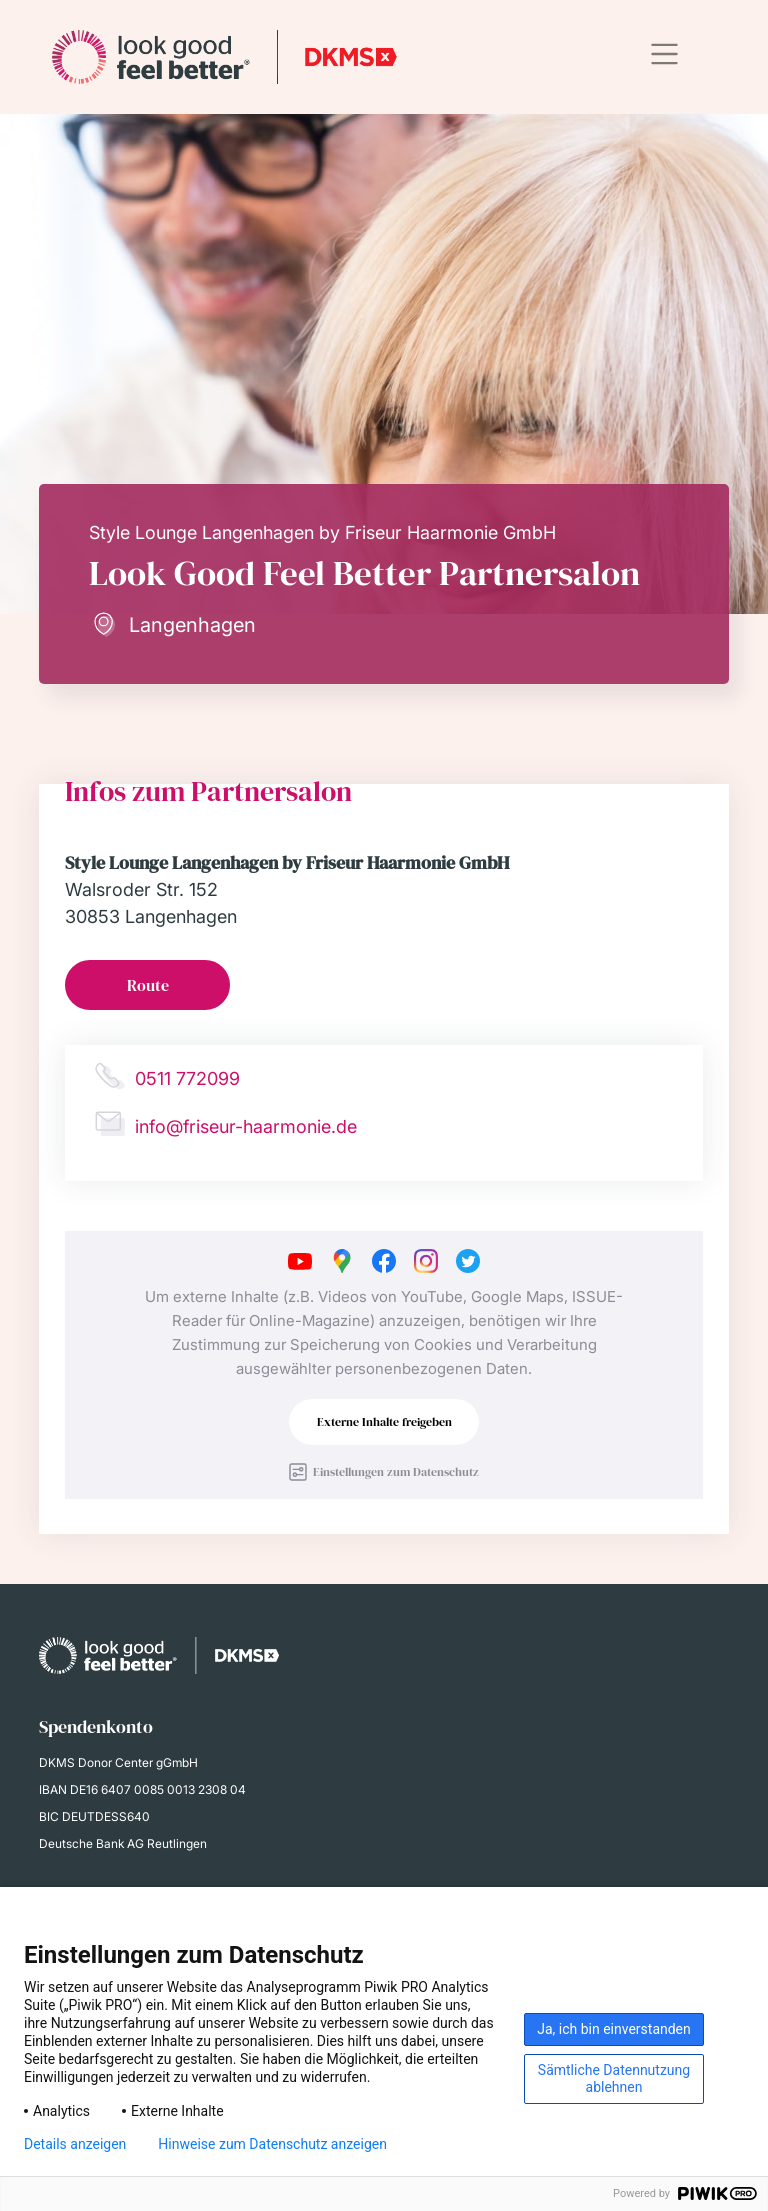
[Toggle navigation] (664, 54)
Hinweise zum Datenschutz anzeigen (272, 2144)
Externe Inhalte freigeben (384, 1422)
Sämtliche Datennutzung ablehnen (614, 2078)
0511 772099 (187, 1078)
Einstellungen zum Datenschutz (396, 1472)
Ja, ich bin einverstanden (614, 2029)
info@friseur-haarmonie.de (246, 1126)
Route (148, 985)
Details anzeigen (75, 2144)
